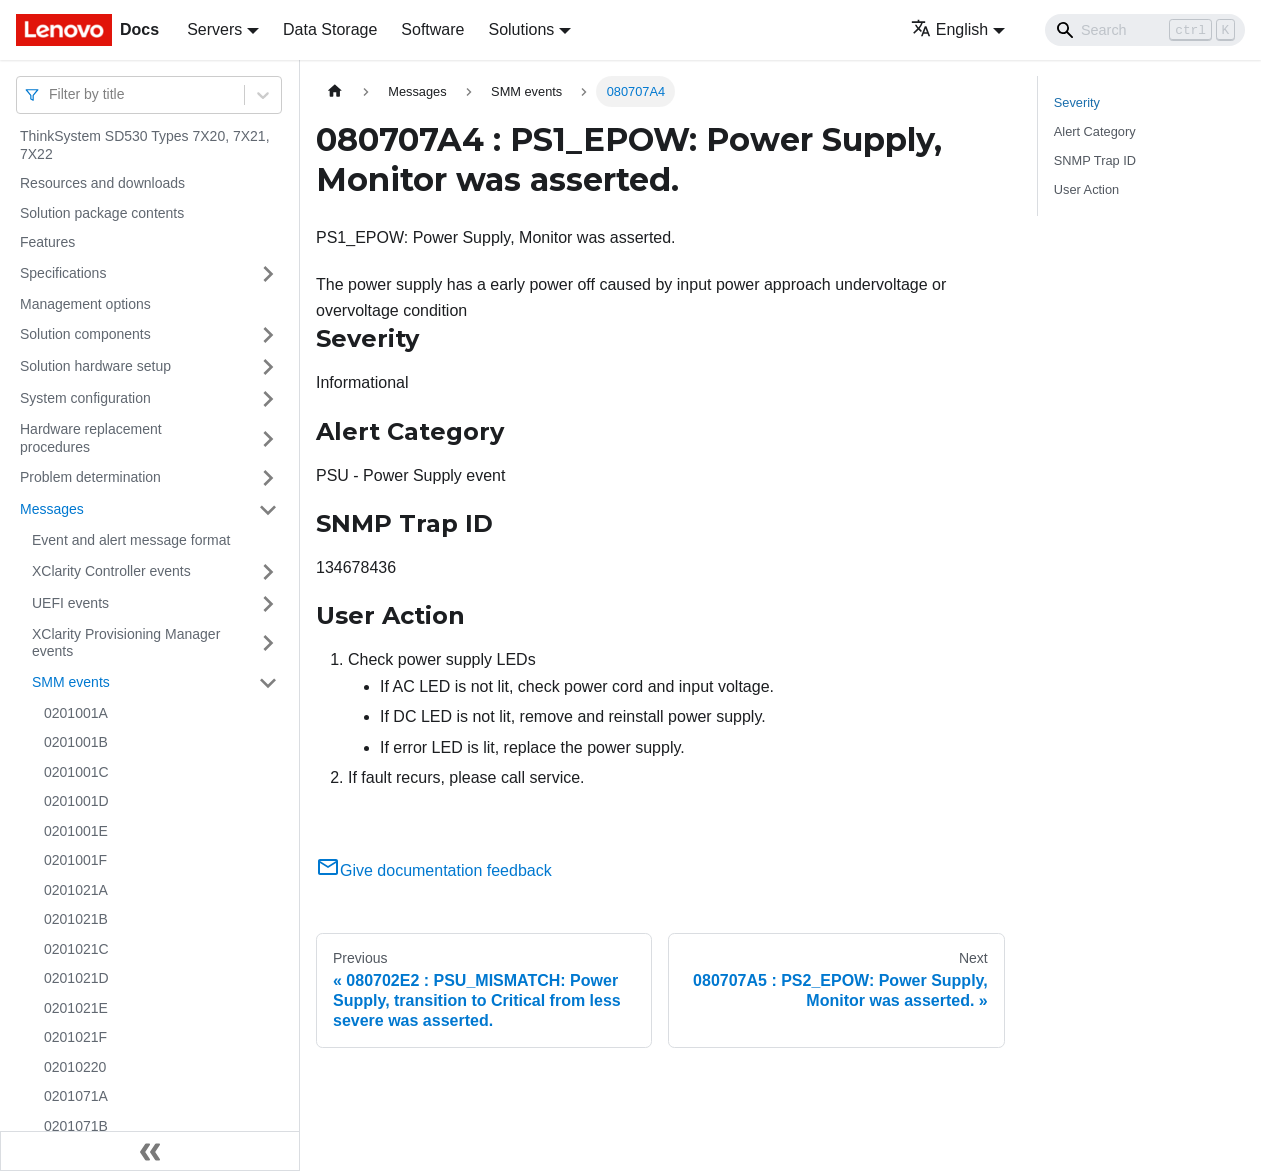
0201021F (75, 1037)
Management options (85, 304)
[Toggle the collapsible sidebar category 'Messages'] (268, 510)
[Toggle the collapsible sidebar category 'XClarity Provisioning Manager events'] (268, 643)
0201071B (76, 1126)
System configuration (85, 398)
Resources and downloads (102, 183)
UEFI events (70, 603)
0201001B (76, 742)
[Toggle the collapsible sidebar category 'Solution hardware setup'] (268, 367)
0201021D (76, 978)
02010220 (75, 1067)
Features (47, 242)
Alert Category (1095, 131)
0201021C (76, 949)
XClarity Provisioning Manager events (126, 643)
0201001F (75, 860)
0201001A (76, 713)
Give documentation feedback (434, 870)
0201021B (76, 919)
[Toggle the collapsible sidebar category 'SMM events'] (268, 683)
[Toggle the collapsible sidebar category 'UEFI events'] (268, 604)
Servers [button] (214, 29)
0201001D (76, 801)
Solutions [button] (521, 29)
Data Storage (330, 29)
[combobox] (51, 94)
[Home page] (335, 91)
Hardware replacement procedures (91, 438)
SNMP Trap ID (1095, 160)
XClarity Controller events (111, 571)
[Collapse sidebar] (150, 1151)
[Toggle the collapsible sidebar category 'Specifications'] (268, 274)
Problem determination (90, 477)
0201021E (76, 1008)
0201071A (76, 1096)
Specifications (63, 273)
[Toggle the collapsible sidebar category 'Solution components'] (268, 335)
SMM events (71, 682)
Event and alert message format (131, 540)
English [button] (949, 29)
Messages (52, 509)
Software (432, 29)
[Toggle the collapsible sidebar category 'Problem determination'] (268, 478)
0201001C (76, 772)
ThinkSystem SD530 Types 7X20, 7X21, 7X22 (145, 145)
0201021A (76, 890)
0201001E (76, 831)
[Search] (1145, 30)
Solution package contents (102, 213)
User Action (1086, 189)
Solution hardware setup (95, 366)
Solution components (85, 334)
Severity (1077, 102)
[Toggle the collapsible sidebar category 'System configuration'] (268, 399)
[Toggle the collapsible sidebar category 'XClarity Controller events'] (268, 572)
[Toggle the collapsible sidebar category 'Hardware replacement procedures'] (268, 438)
